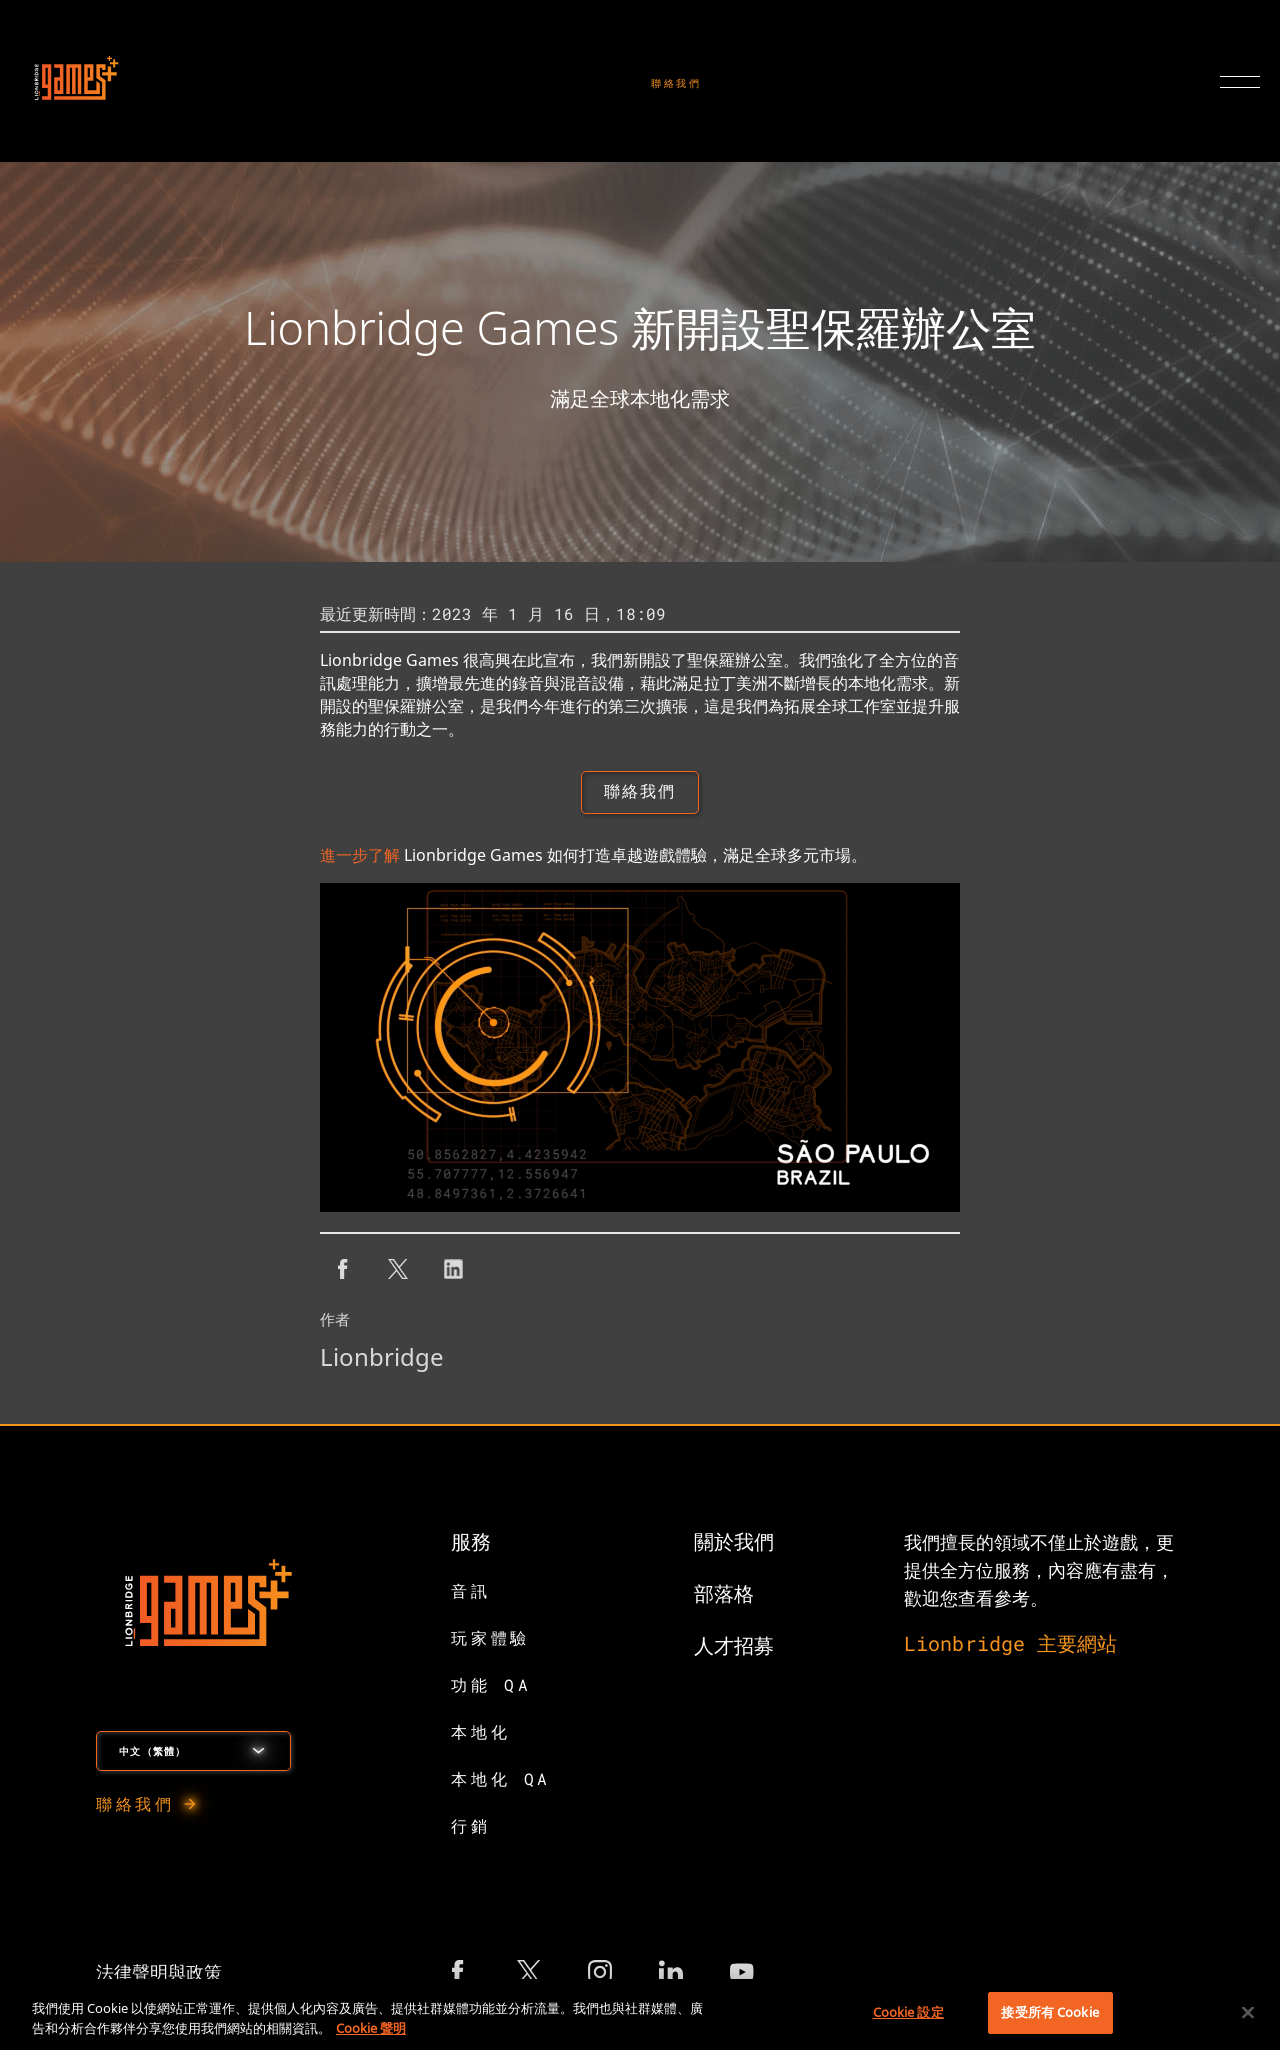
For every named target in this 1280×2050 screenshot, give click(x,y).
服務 (471, 1543)
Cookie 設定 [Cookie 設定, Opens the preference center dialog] (908, 2012)
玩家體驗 (490, 1639)
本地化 (480, 1733)
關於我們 (734, 1543)
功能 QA (491, 1686)
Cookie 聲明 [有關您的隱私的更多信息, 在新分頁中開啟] (371, 2028)
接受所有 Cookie (1049, 2012)
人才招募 (734, 1647)
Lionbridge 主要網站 (1011, 1645)
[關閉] (1248, 2012)
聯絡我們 (676, 83)
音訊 (470, 1592)
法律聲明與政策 (159, 1974)
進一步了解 (360, 857)
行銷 (470, 1827)
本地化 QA (501, 1780)
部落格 (724, 1595)
